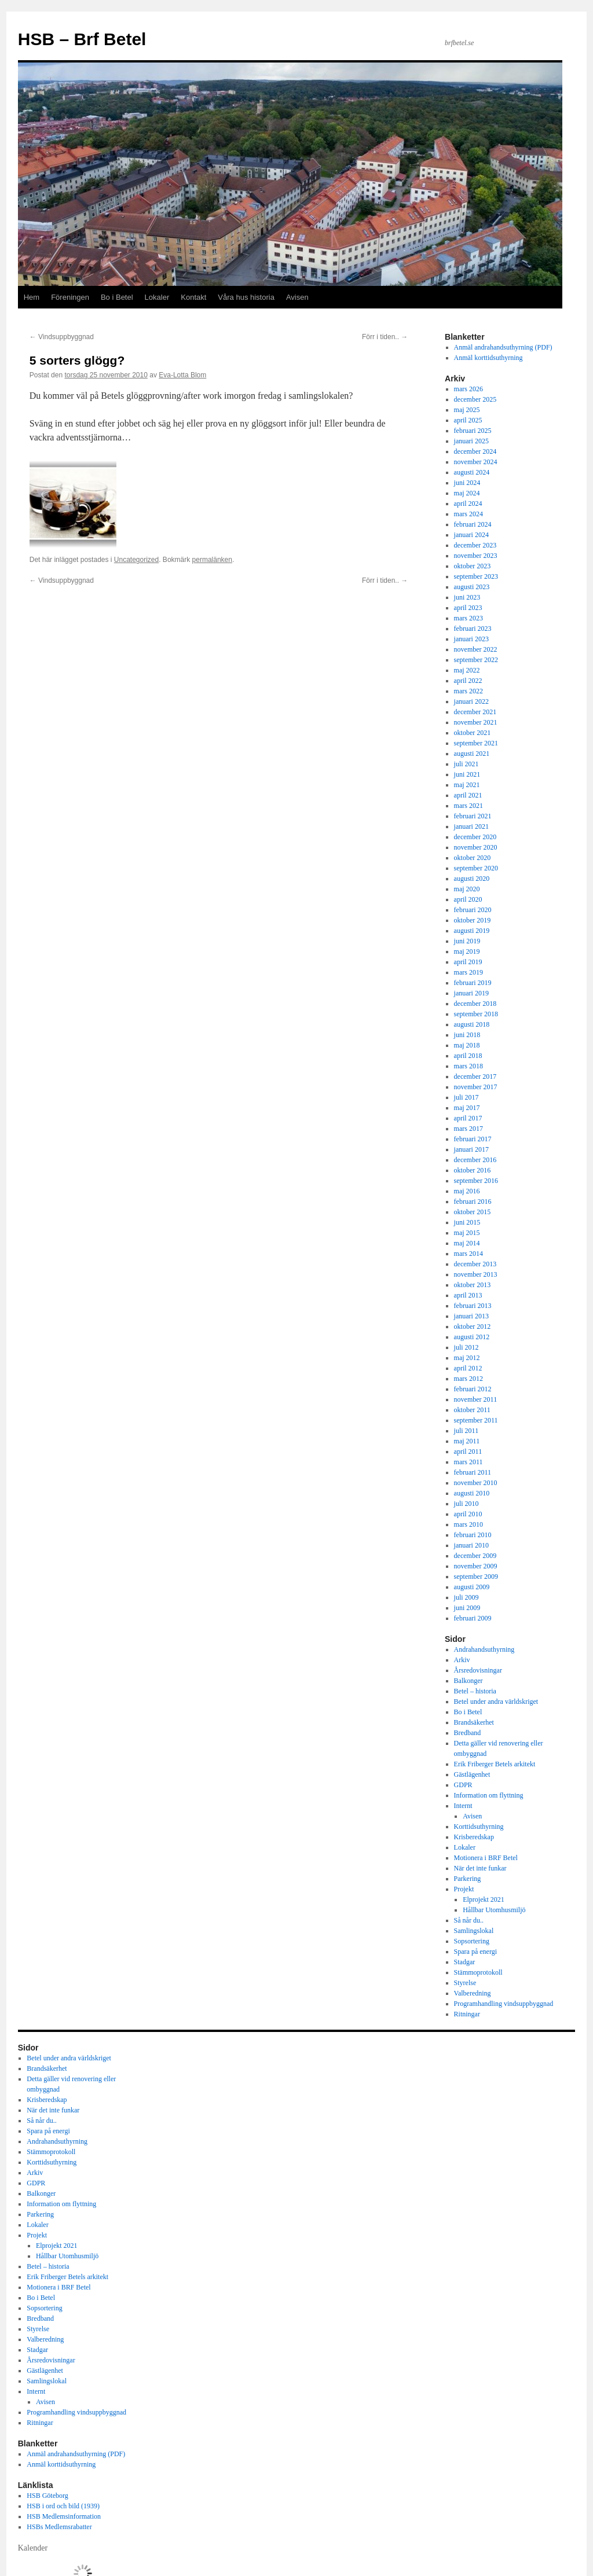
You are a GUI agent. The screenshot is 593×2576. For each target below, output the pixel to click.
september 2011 (476, 1420)
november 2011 (475, 1399)
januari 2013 (471, 1316)
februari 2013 (473, 1306)
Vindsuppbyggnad (62, 337)
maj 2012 (467, 1358)
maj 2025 (467, 410)
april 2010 (468, 1514)
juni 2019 (467, 941)
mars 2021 (468, 806)
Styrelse (465, 1983)
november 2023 (475, 556)
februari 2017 (473, 1139)
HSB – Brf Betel (82, 39)
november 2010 (475, 1483)
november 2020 (475, 847)
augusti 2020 (472, 878)
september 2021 (476, 743)
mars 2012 (468, 1379)
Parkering (467, 1879)
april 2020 (468, 899)
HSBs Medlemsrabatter (59, 2527)
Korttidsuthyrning (479, 1826)
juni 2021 (467, 774)
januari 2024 (471, 535)
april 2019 (468, 962)
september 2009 (476, 1576)
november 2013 (475, 1274)
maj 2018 (467, 1045)
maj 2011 (467, 1441)
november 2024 (475, 462)
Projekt (464, 1889)
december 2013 (475, 1264)
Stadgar (464, 1962)
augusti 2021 (472, 753)
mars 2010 (468, 1524)
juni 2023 (467, 597)
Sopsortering (471, 1941)
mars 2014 (468, 1254)
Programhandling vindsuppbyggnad (504, 2004)
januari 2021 (471, 826)
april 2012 (468, 1368)
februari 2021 (473, 816)
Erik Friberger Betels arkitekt (495, 1764)
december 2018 (475, 1003)
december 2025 (475, 399)
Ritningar (467, 2014)
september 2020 (476, 868)
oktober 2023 (472, 566)
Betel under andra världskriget (496, 1701)
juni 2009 (467, 1608)
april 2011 (468, 1451)
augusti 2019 (472, 931)
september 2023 (476, 576)
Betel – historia (475, 1691)
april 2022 (468, 681)
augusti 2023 (472, 587)
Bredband (467, 1733)
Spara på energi (475, 1951)
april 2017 (468, 1118)
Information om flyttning (489, 1795)
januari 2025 (471, 441)
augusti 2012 (472, 1337)
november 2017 (475, 1087)
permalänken (212, 560)
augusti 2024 (472, 472)
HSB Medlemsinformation (64, 2516)
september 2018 (476, 1014)
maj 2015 (467, 1233)
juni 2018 (467, 1035)
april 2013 (468, 1295)
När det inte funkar (480, 1868)
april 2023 (468, 608)
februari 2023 (473, 628)
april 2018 (468, 1056)
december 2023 (475, 545)
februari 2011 (473, 1472)
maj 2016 (467, 1191)
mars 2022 (468, 691)
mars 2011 (468, 1462)
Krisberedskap (474, 1837)
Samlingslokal (474, 1931)
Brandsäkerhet (474, 1722)
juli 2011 (466, 1431)
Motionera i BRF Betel (486, 1858)
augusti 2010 (472, 1493)
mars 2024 (468, 514)
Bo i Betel (117, 297)
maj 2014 (467, 1243)
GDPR (463, 1785)
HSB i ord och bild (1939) (63, 2506)
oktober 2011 (472, 1410)
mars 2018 (468, 1066)
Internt (463, 1806)
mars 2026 (468, 389)
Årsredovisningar (478, 1670)
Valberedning (472, 1993)
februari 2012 (473, 1389)
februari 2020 (473, 910)
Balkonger (468, 1681)
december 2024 (475, 451)
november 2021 (475, 722)
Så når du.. (469, 1920)
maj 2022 (467, 670)
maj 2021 (467, 785)
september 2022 (476, 660)
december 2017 (475, 1076)
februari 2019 (473, 983)
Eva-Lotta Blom (182, 375)
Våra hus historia (246, 297)
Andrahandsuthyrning (484, 1649)
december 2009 (475, 1556)
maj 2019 (467, 951)
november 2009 (475, 1566)
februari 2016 (473, 1201)
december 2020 (475, 837)
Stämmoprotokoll (478, 1972)
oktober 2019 (472, 920)
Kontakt (193, 297)
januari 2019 (471, 993)
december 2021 (475, 712)
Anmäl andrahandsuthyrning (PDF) (503, 347)
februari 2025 (473, 431)
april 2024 (468, 503)
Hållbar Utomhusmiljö (494, 1910)
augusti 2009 (472, 1587)
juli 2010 (466, 1504)
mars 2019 (468, 972)
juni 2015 (467, 1222)
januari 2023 (471, 639)
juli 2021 (466, 764)
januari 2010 (471, 1545)
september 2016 (476, 1181)
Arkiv (462, 1660)
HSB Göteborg (47, 2496)
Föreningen (70, 297)
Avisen (297, 297)
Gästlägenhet (472, 1774)
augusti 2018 (472, 1024)
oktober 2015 (472, 1212)
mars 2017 (468, 1129)
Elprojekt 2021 (483, 1899)
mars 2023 (468, 618)
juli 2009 (466, 1597)
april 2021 (468, 795)
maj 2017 (467, 1108)
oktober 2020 (472, 858)
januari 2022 (471, 701)
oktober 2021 (472, 733)
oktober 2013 (472, 1285)
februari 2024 (473, 524)
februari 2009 (473, 1618)
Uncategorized (136, 560)
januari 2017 (471, 1149)
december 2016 (475, 1160)
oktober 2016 (472, 1170)
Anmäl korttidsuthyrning (488, 358)
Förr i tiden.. (385, 337)
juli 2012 (466, 1347)
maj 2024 (467, 493)
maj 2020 (467, 889)
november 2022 (475, 649)
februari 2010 (473, 1535)
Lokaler (157, 297)
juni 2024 (467, 483)
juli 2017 (466, 1097)
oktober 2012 (472, 1326)
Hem (31, 297)
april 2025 (468, 420)
